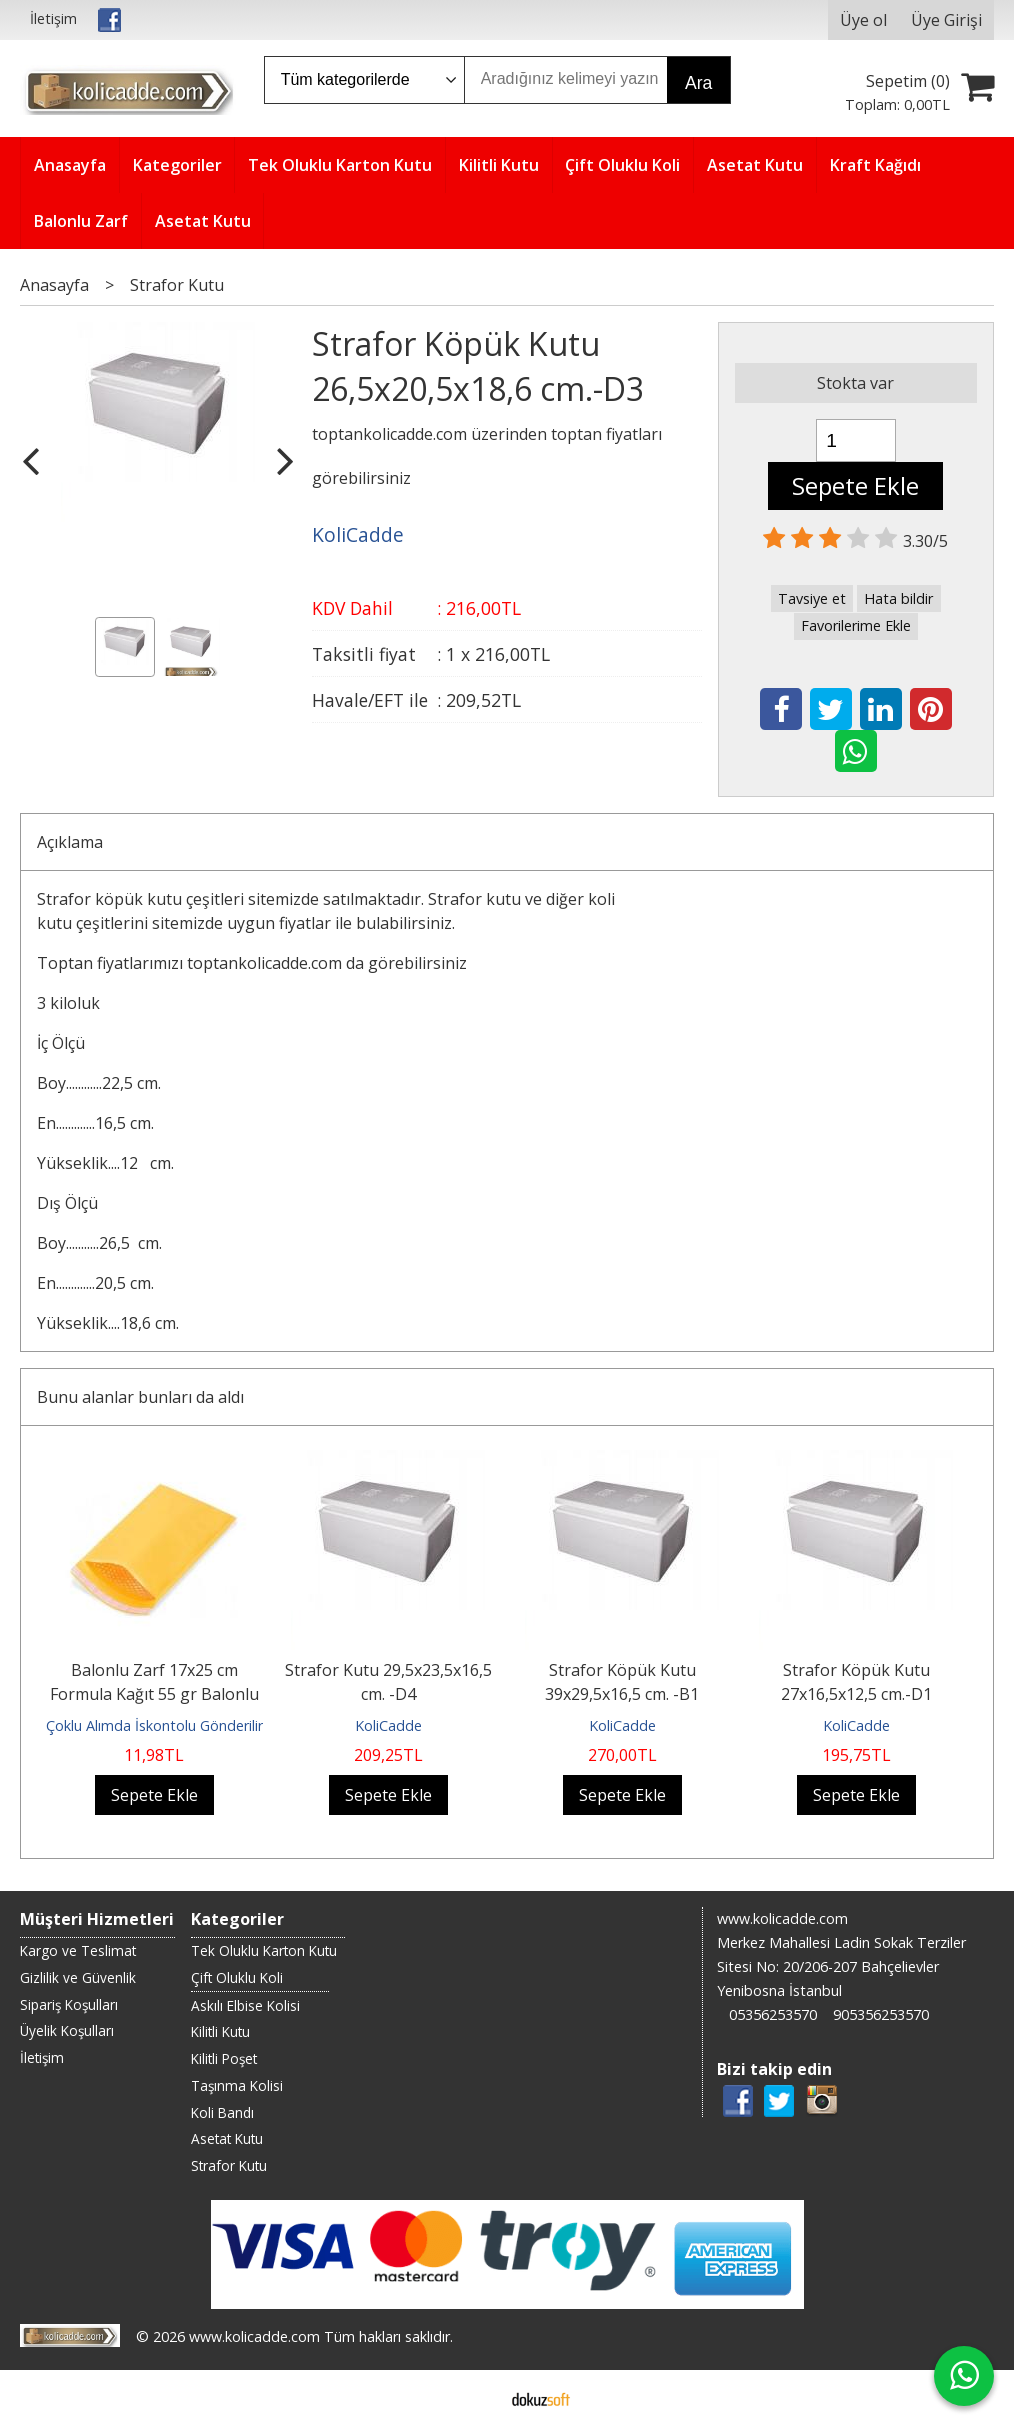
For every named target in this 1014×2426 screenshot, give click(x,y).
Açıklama (70, 842)
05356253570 (773, 2014)
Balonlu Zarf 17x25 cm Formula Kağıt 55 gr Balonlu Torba (154, 1694)
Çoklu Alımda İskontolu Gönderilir (154, 1725)
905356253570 (881, 2014)
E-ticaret (475, 2398)
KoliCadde (388, 1725)
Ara (698, 83)
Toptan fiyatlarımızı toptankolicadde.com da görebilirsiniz (252, 963)
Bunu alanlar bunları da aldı (140, 1397)
